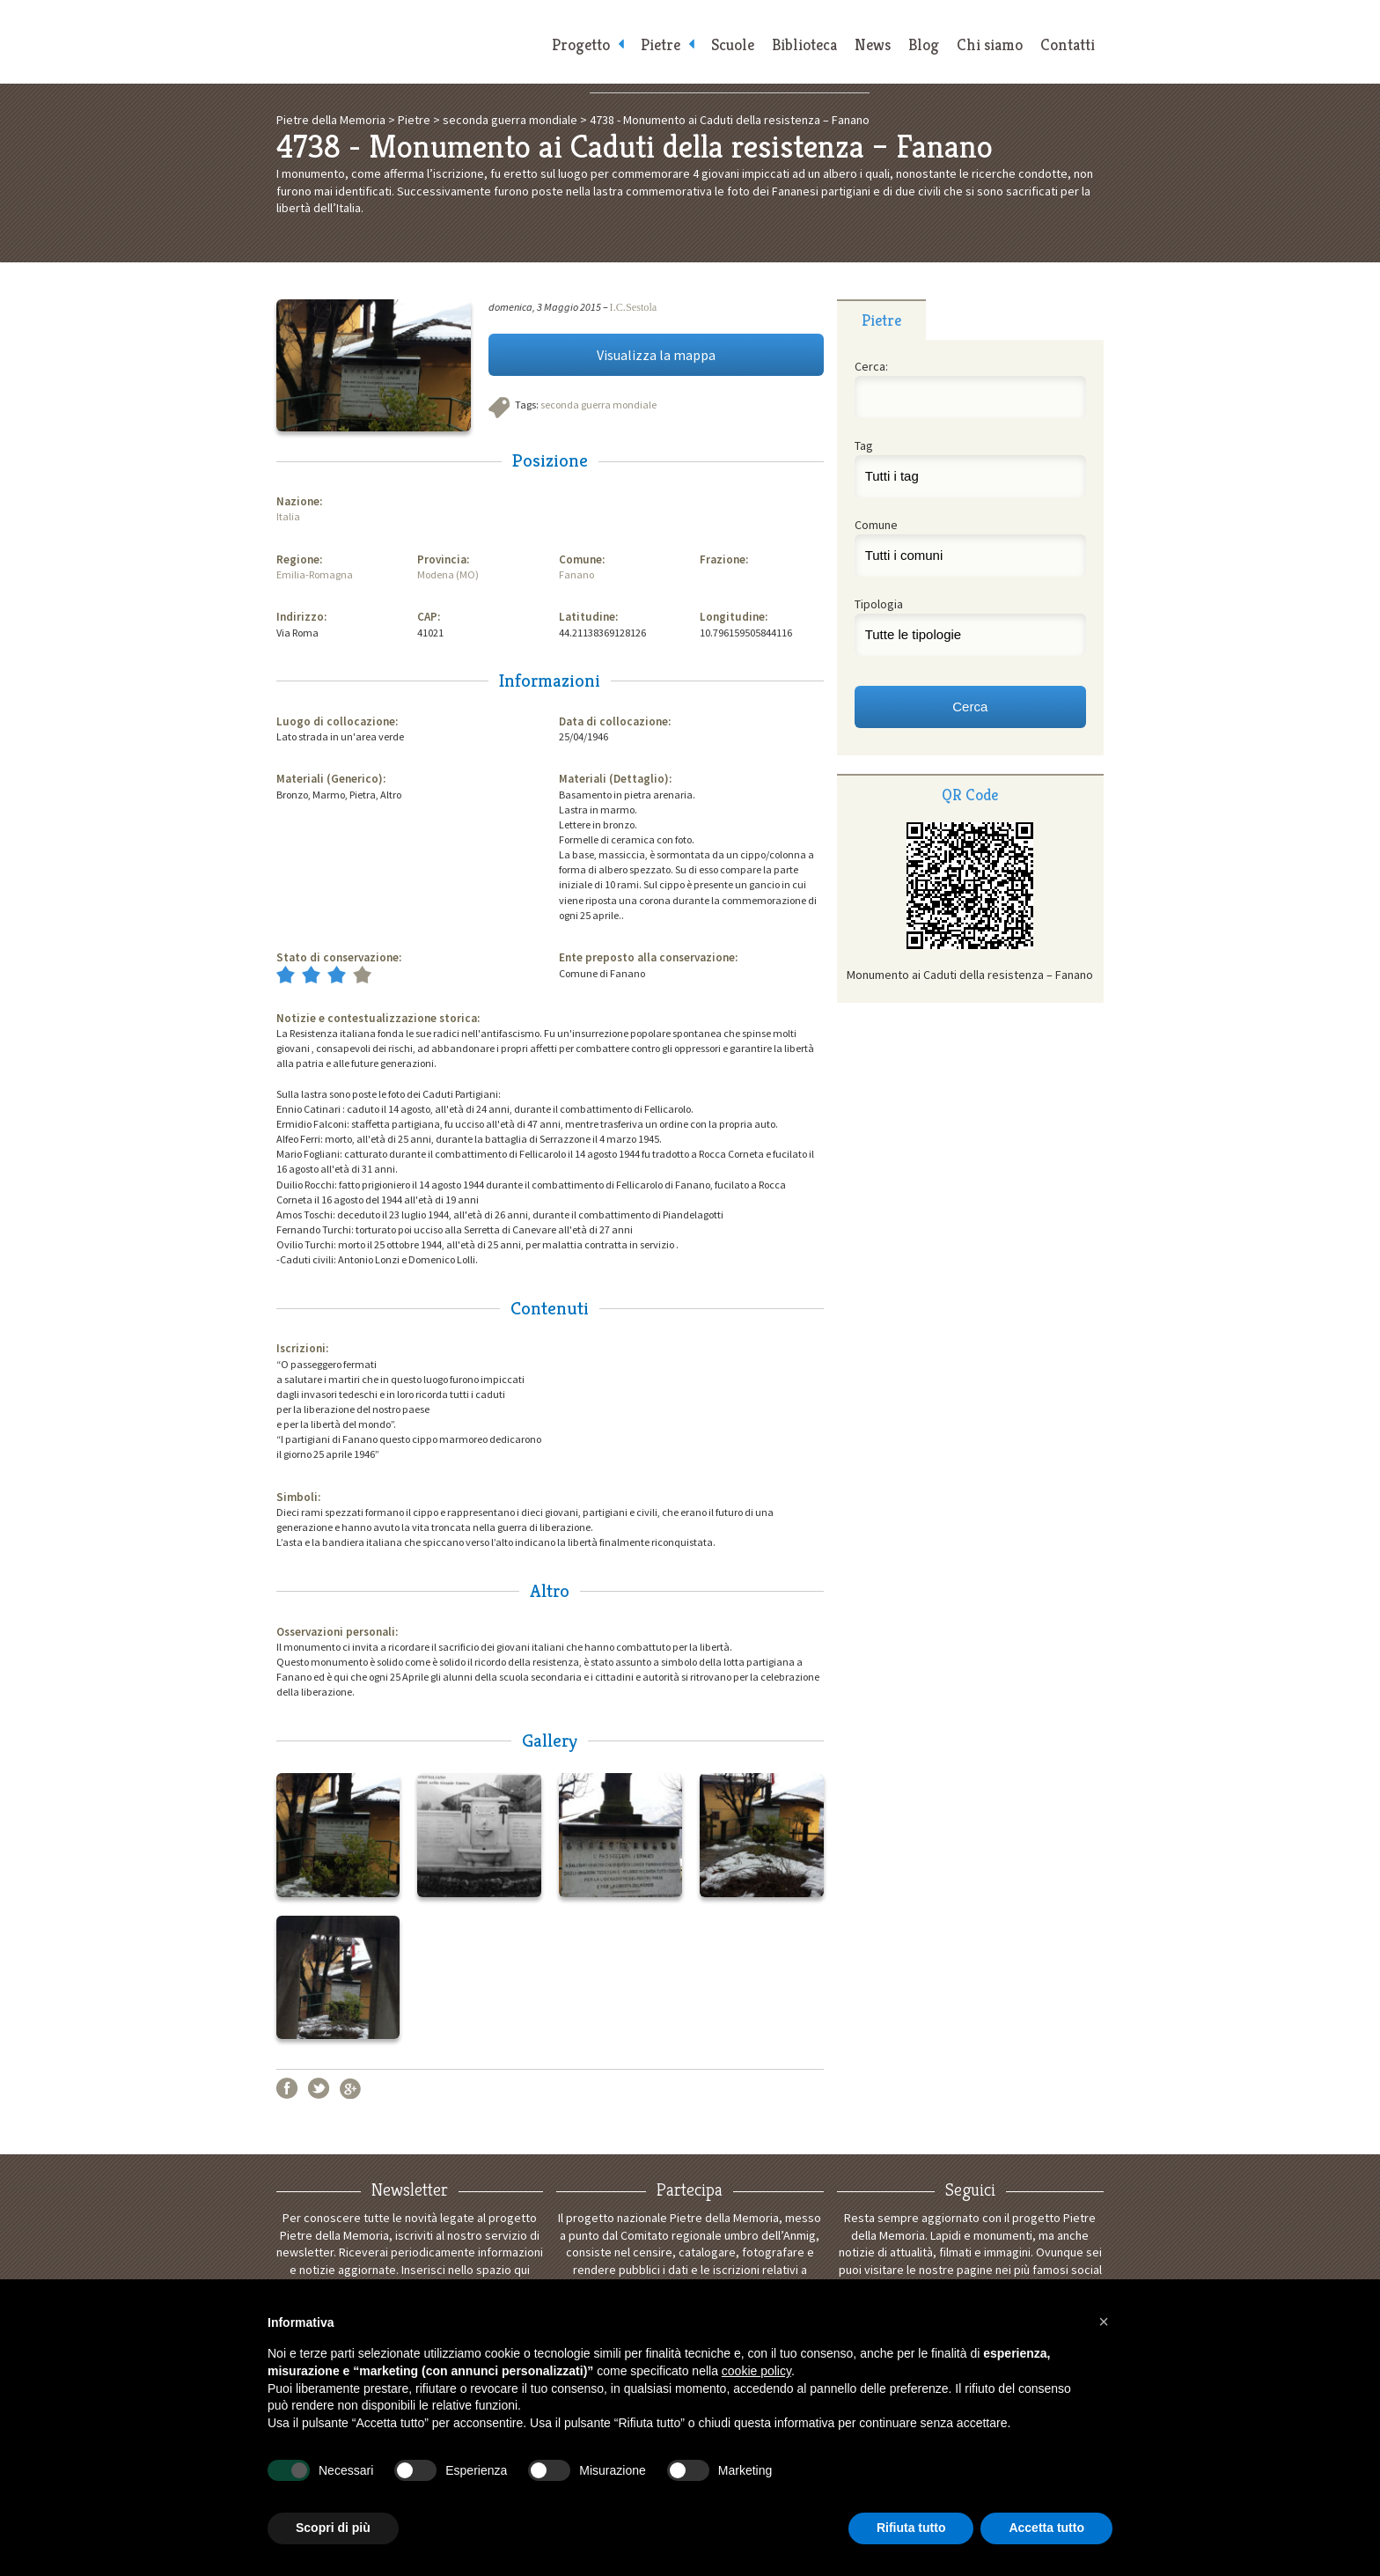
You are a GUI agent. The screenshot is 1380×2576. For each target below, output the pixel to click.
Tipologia (879, 604)
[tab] (881, 319)
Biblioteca (804, 44)
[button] (1104, 2321)
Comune (876, 525)
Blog (923, 44)
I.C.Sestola (633, 307)
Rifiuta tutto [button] (911, 2528)
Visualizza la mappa (656, 355)
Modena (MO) (448, 574)
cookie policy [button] (756, 2371)
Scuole (732, 44)
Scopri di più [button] (333, 2528)
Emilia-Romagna (314, 574)
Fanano (576, 574)
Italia (288, 516)
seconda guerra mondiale (598, 404)
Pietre (660, 44)
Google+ (350, 2088)
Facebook (286, 2088)
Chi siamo (990, 44)
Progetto (581, 44)
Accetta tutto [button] (1046, 2528)
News (873, 44)
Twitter (318, 2088)
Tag (864, 445)
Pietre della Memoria (408, 41)
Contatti (1067, 44)
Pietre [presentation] (881, 320)
